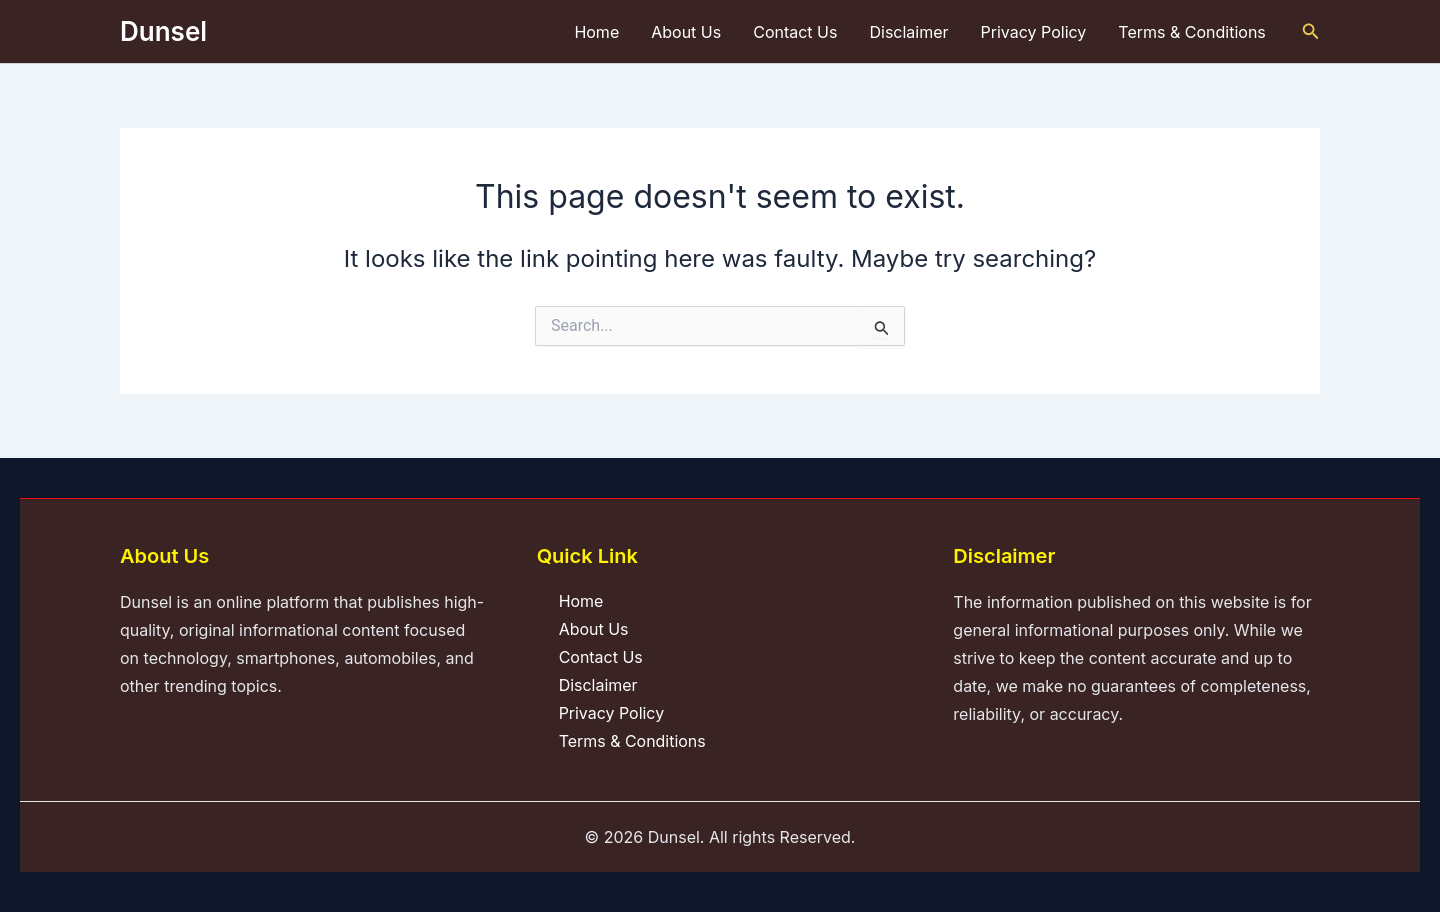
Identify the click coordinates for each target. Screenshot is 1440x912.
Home (596, 32)
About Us (686, 32)
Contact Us (795, 32)
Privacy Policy (1034, 32)
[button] (1311, 31)
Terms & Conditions (1191, 32)
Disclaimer (908, 32)
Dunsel (163, 31)
